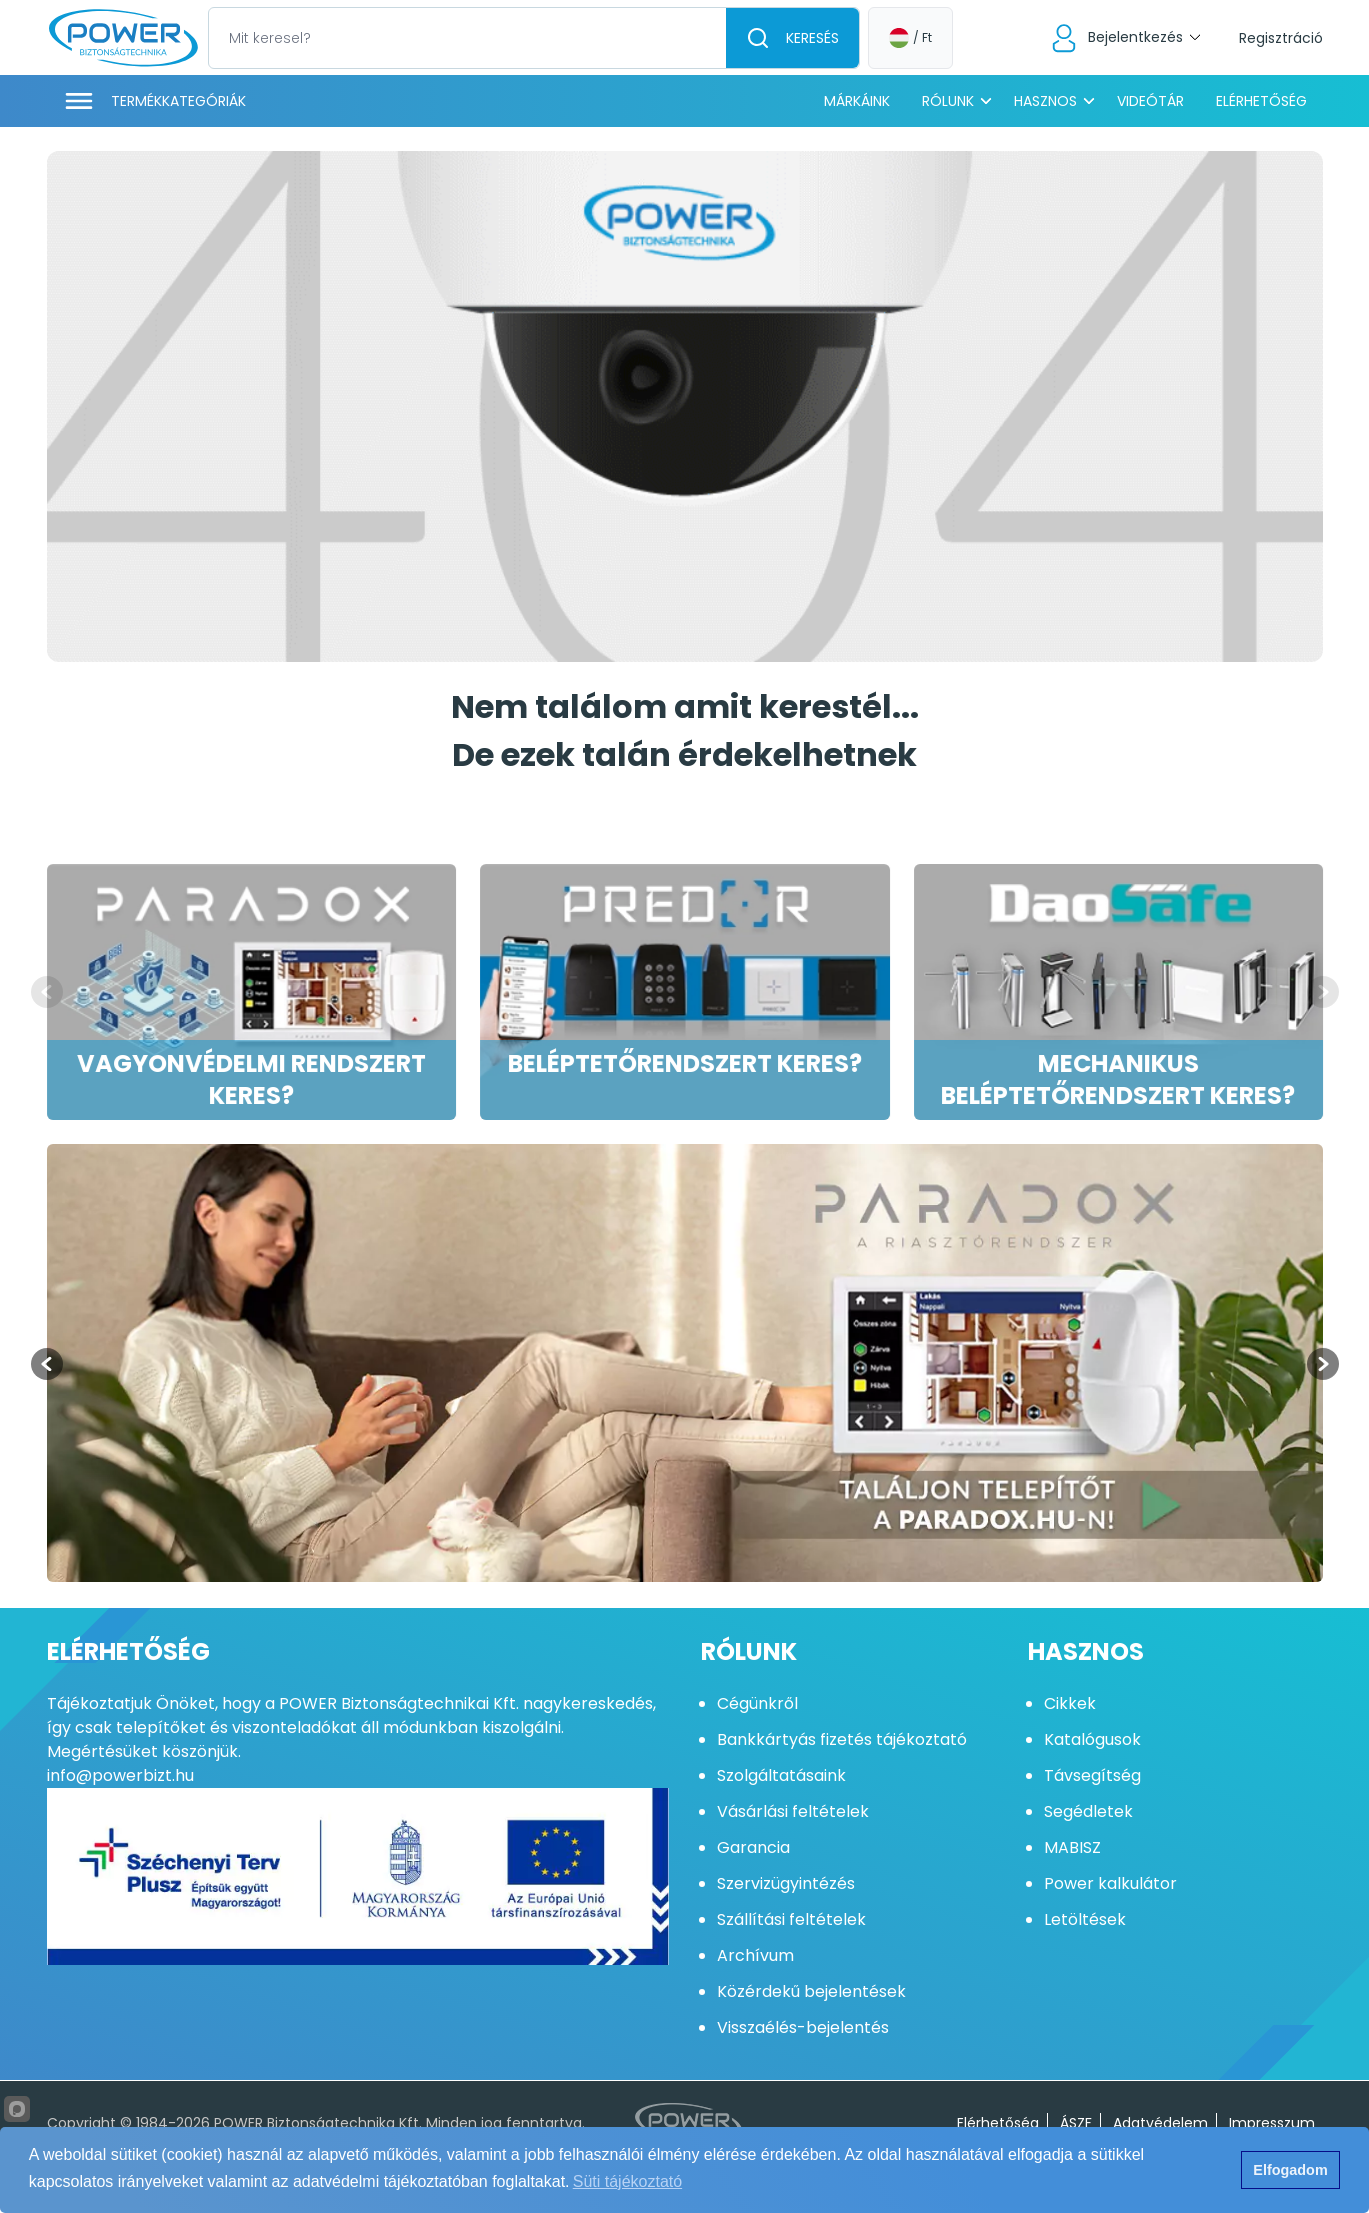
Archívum (755, 1955)
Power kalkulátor (1110, 1883)
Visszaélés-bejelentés (803, 2027)
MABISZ (1072, 1847)
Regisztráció (1281, 38)
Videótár (1150, 101)
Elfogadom (1290, 2170)
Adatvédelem (1160, 2123)
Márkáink (857, 101)
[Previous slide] (47, 992)
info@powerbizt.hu (120, 1775)
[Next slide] (1323, 992)
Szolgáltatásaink (781, 1775)
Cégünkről (757, 1703)
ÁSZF (1076, 2123)
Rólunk (948, 101)
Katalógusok (1092, 1739)
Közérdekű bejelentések (811, 1991)
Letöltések (1085, 1919)
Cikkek (1070, 1703)
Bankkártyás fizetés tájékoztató (842, 1739)
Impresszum (1272, 2123)
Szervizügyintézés (786, 1883)
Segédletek (1088, 1811)
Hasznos (1045, 101)
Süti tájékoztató (627, 2181)
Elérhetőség (1261, 101)
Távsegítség (1092, 1775)
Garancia (753, 1847)
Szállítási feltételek (791, 1919)
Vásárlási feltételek (793, 1811)
